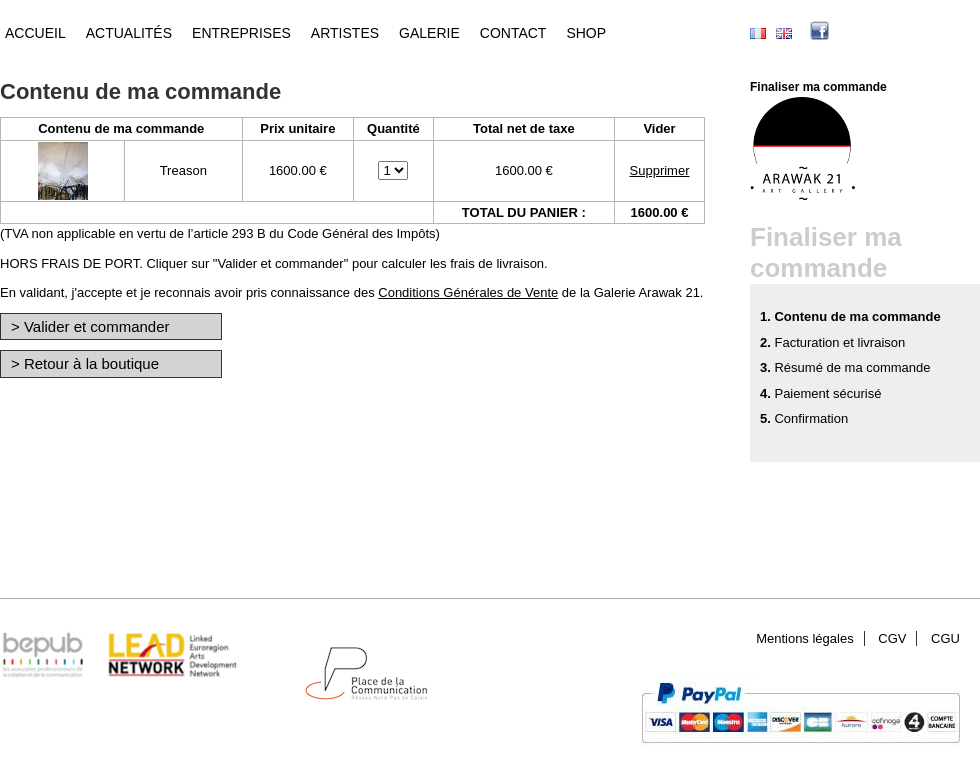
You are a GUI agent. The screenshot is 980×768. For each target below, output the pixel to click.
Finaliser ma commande (818, 87)
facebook (850, 33)
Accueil (35, 33)
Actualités (129, 33)
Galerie (429, 33)
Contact (513, 33)
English (784, 33)
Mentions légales (805, 638)
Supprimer (660, 170)
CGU (945, 638)
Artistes (345, 33)
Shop (586, 33)
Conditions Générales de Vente (468, 292)
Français (758, 33)
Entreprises (241, 33)
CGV (892, 638)
